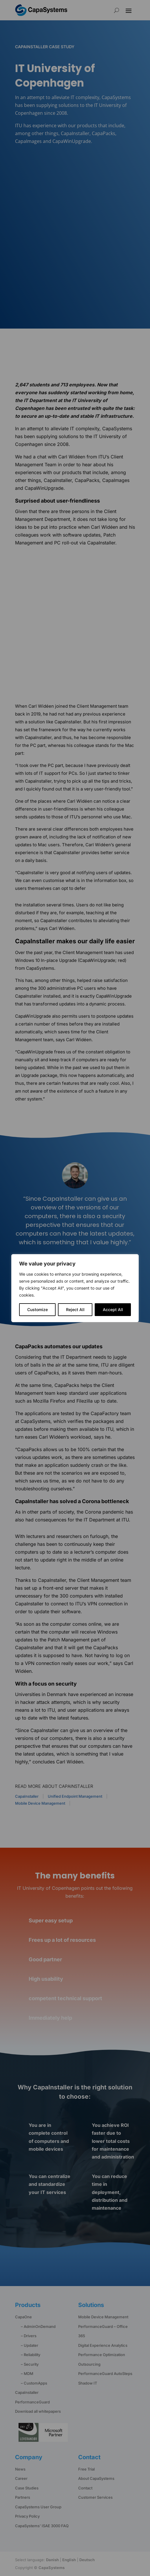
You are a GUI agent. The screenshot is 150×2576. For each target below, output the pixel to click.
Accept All (113, 1309)
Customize (37, 1309)
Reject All (75, 1309)
